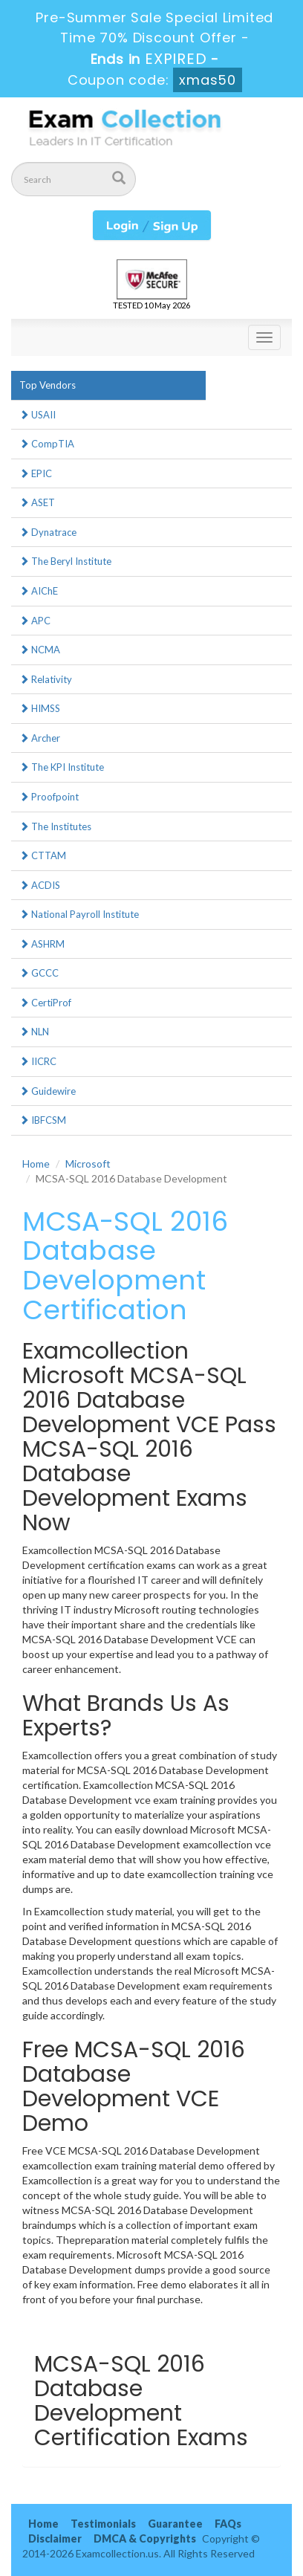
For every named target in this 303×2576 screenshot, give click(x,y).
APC (34, 621)
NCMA (39, 650)
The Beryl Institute (65, 561)
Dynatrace (47, 532)
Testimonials (103, 2523)
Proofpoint (49, 797)
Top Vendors (47, 385)
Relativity (45, 679)
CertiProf (45, 1003)
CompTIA (46, 444)
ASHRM (42, 944)
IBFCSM (42, 1120)
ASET (37, 502)
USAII (37, 415)
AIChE (38, 591)
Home (36, 1163)
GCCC (39, 973)
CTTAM (42, 855)
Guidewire (47, 1091)
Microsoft (88, 1163)
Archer (39, 738)
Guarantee (175, 2523)
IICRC (37, 1061)
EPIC (35, 473)
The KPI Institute (61, 767)
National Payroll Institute (79, 914)
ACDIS (39, 885)
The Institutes (55, 826)
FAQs (228, 2523)
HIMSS (39, 708)
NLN (34, 1032)
